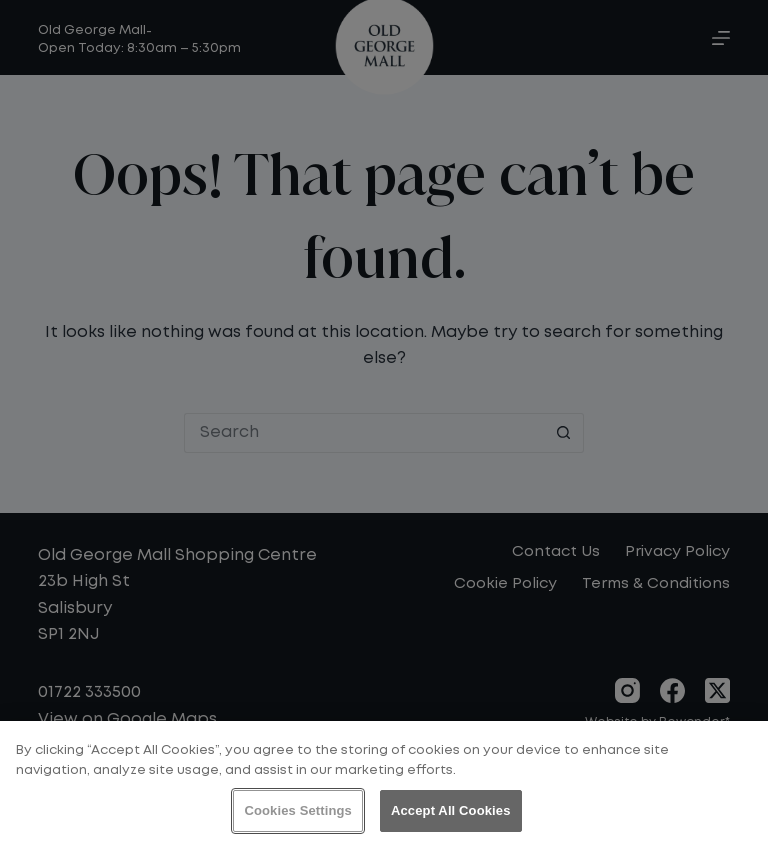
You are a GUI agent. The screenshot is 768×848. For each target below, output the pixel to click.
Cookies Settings (298, 810)
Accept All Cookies (451, 810)
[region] (384, 784)
